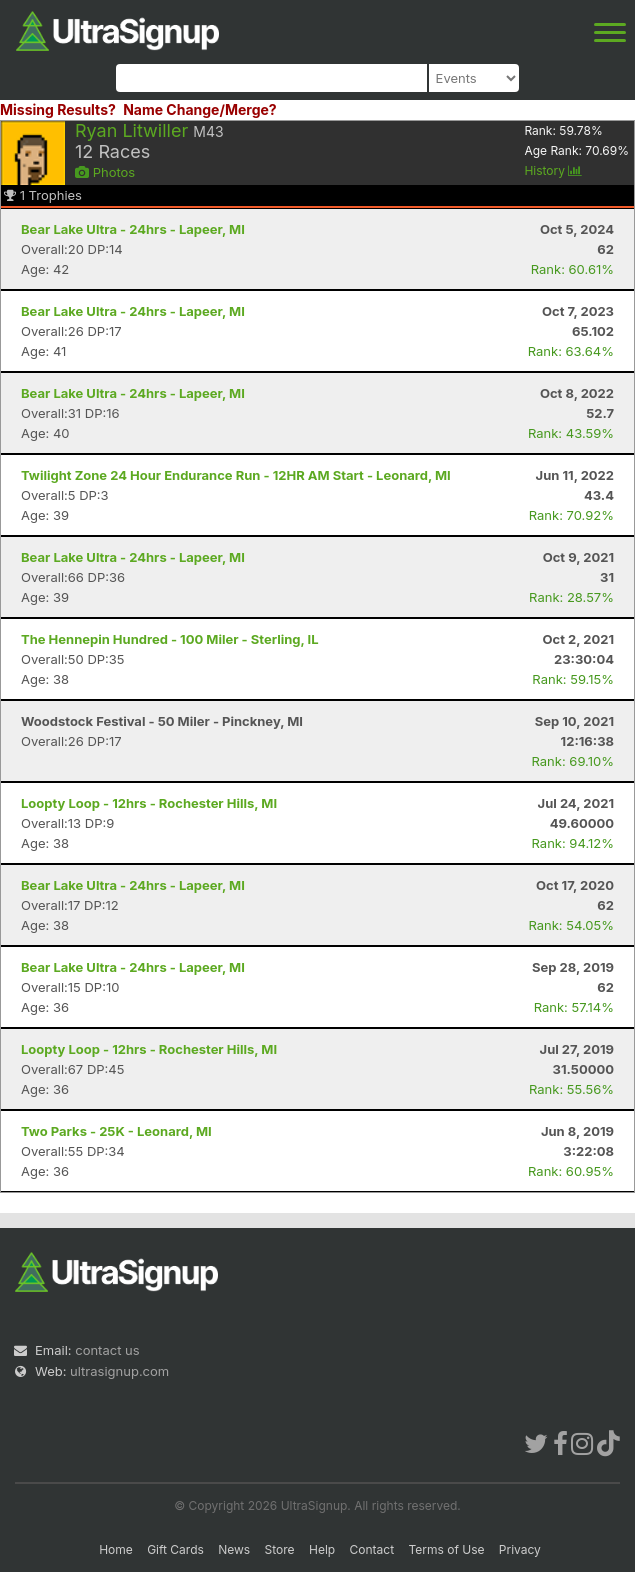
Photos (105, 172)
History (553, 170)
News (234, 1549)
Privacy (520, 1549)
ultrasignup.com (119, 1371)
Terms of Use (446, 1549)
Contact (372, 1549)
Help (322, 1549)
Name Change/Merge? (200, 109)
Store (280, 1549)
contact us (107, 1350)
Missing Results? (58, 109)
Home (116, 1549)
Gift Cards (175, 1549)
